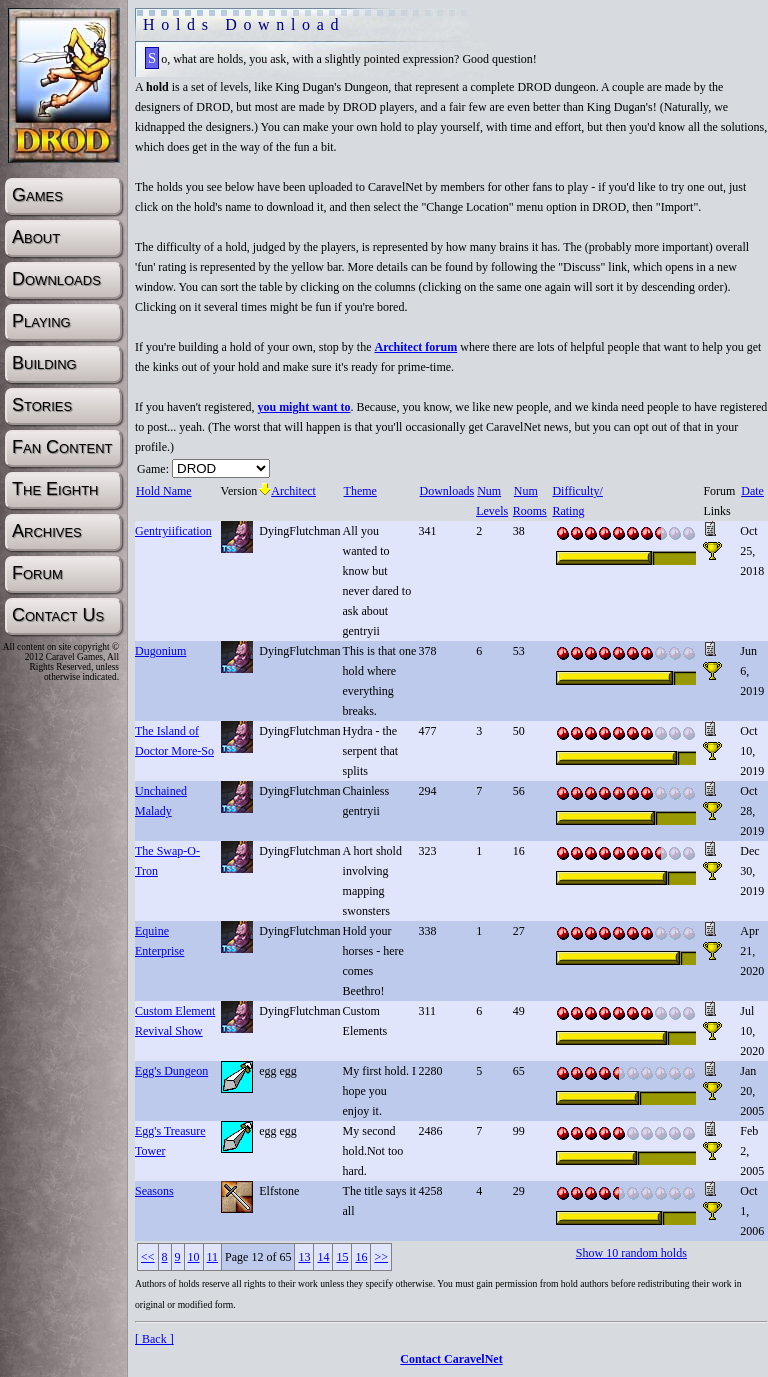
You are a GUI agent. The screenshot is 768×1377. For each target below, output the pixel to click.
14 (323, 1257)
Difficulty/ (576, 491)
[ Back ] (154, 1339)
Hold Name (163, 491)
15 (342, 1257)
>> (381, 1257)
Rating (567, 511)
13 (304, 1257)
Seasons (154, 1191)
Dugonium (160, 651)
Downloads (447, 491)
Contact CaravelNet (451, 1359)
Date (752, 491)
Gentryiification (173, 531)
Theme (360, 491)
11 (213, 1257)
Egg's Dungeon (171, 1071)
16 (361, 1257)
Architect (287, 491)
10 (194, 1257)
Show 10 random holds (631, 1253)
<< (148, 1257)
